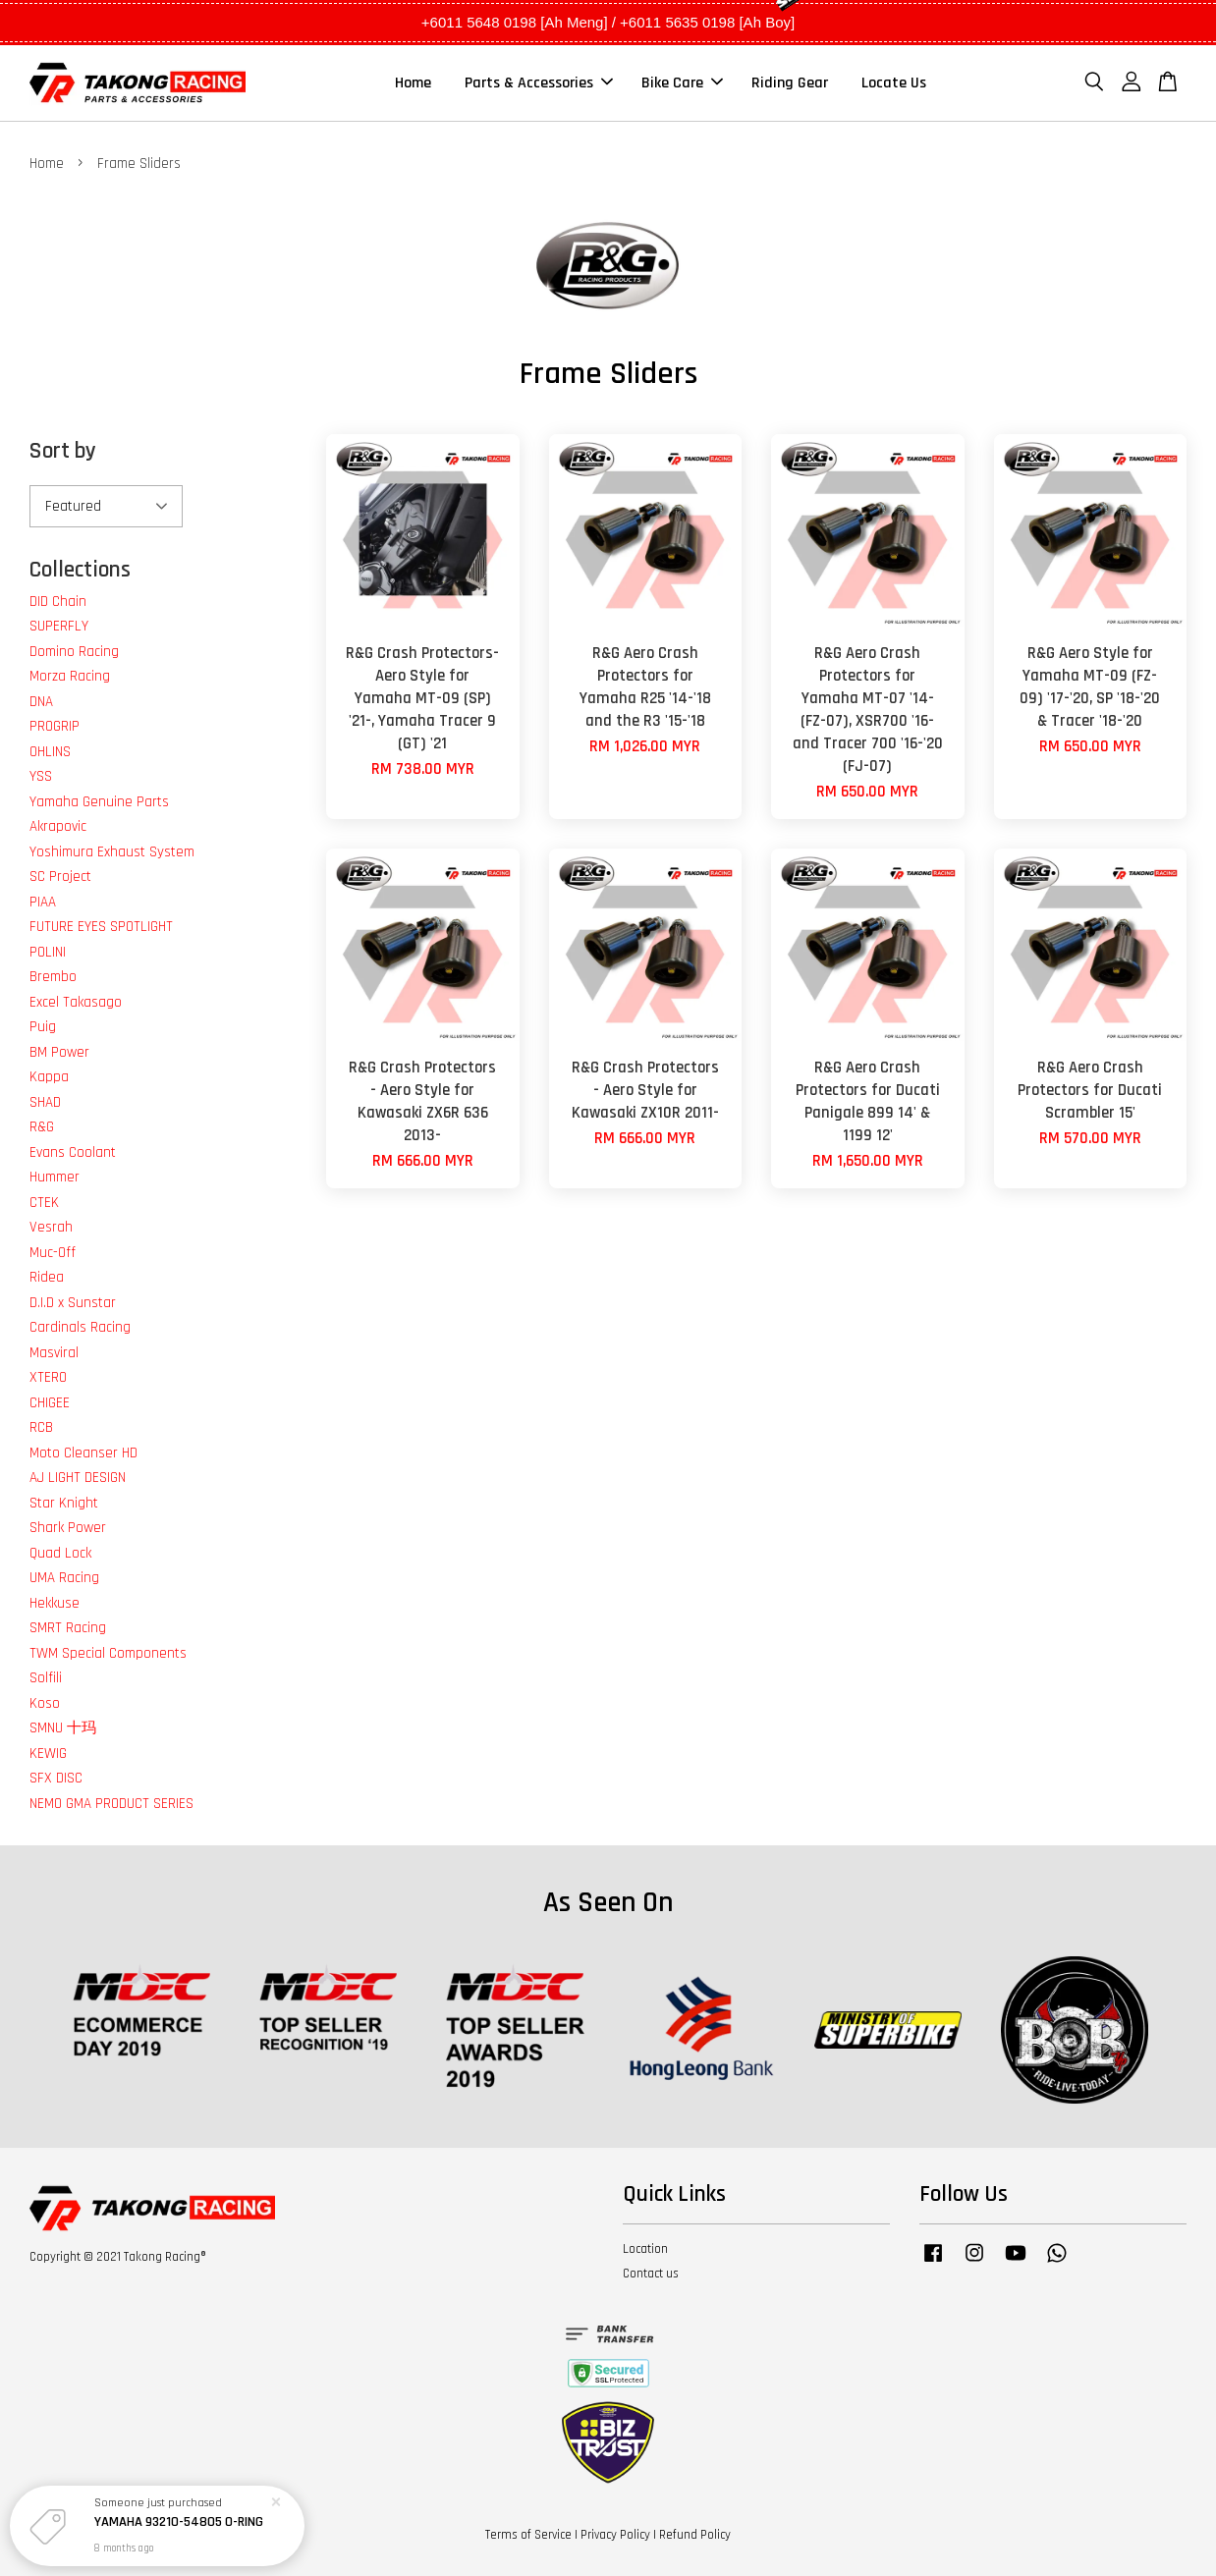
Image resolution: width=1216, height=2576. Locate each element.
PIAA (42, 902)
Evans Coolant (72, 1152)
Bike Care (682, 83)
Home (413, 83)
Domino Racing (74, 651)
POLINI (47, 952)
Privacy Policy (615, 2535)
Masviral (54, 1352)
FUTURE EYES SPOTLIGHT (101, 926)
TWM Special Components (108, 1653)
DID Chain (57, 601)
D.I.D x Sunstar (72, 1302)
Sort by (62, 451)
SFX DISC (56, 1778)
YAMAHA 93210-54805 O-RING (178, 2522)
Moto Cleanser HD (83, 1453)
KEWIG (48, 1753)
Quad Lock (60, 1553)
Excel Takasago (75, 1002)
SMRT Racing (67, 1627)
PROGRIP (54, 726)
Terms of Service (528, 2535)
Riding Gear (789, 83)
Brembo (53, 976)
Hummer (54, 1177)
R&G (41, 1127)
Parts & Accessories (539, 83)
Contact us (651, 2273)
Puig (42, 1026)
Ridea (46, 1277)
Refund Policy (695, 2535)
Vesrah (51, 1227)
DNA (41, 701)
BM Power (59, 1052)
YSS (40, 776)
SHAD (45, 1102)
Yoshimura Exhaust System (111, 852)
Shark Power (67, 1527)
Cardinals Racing (80, 1327)
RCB (41, 1427)
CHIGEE (49, 1403)
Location (645, 2249)
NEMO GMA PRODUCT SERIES (111, 1803)
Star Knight (63, 1503)
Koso (44, 1703)
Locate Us (893, 83)
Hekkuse (54, 1603)
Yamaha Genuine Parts (99, 802)
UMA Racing (64, 1577)
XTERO (48, 1377)
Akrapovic (57, 826)
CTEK (44, 1202)
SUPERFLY (58, 626)
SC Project (60, 876)
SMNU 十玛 (62, 1728)
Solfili (45, 1678)
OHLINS (50, 751)
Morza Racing (69, 676)
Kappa (49, 1077)
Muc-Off (52, 1252)
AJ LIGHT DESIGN (77, 1477)
